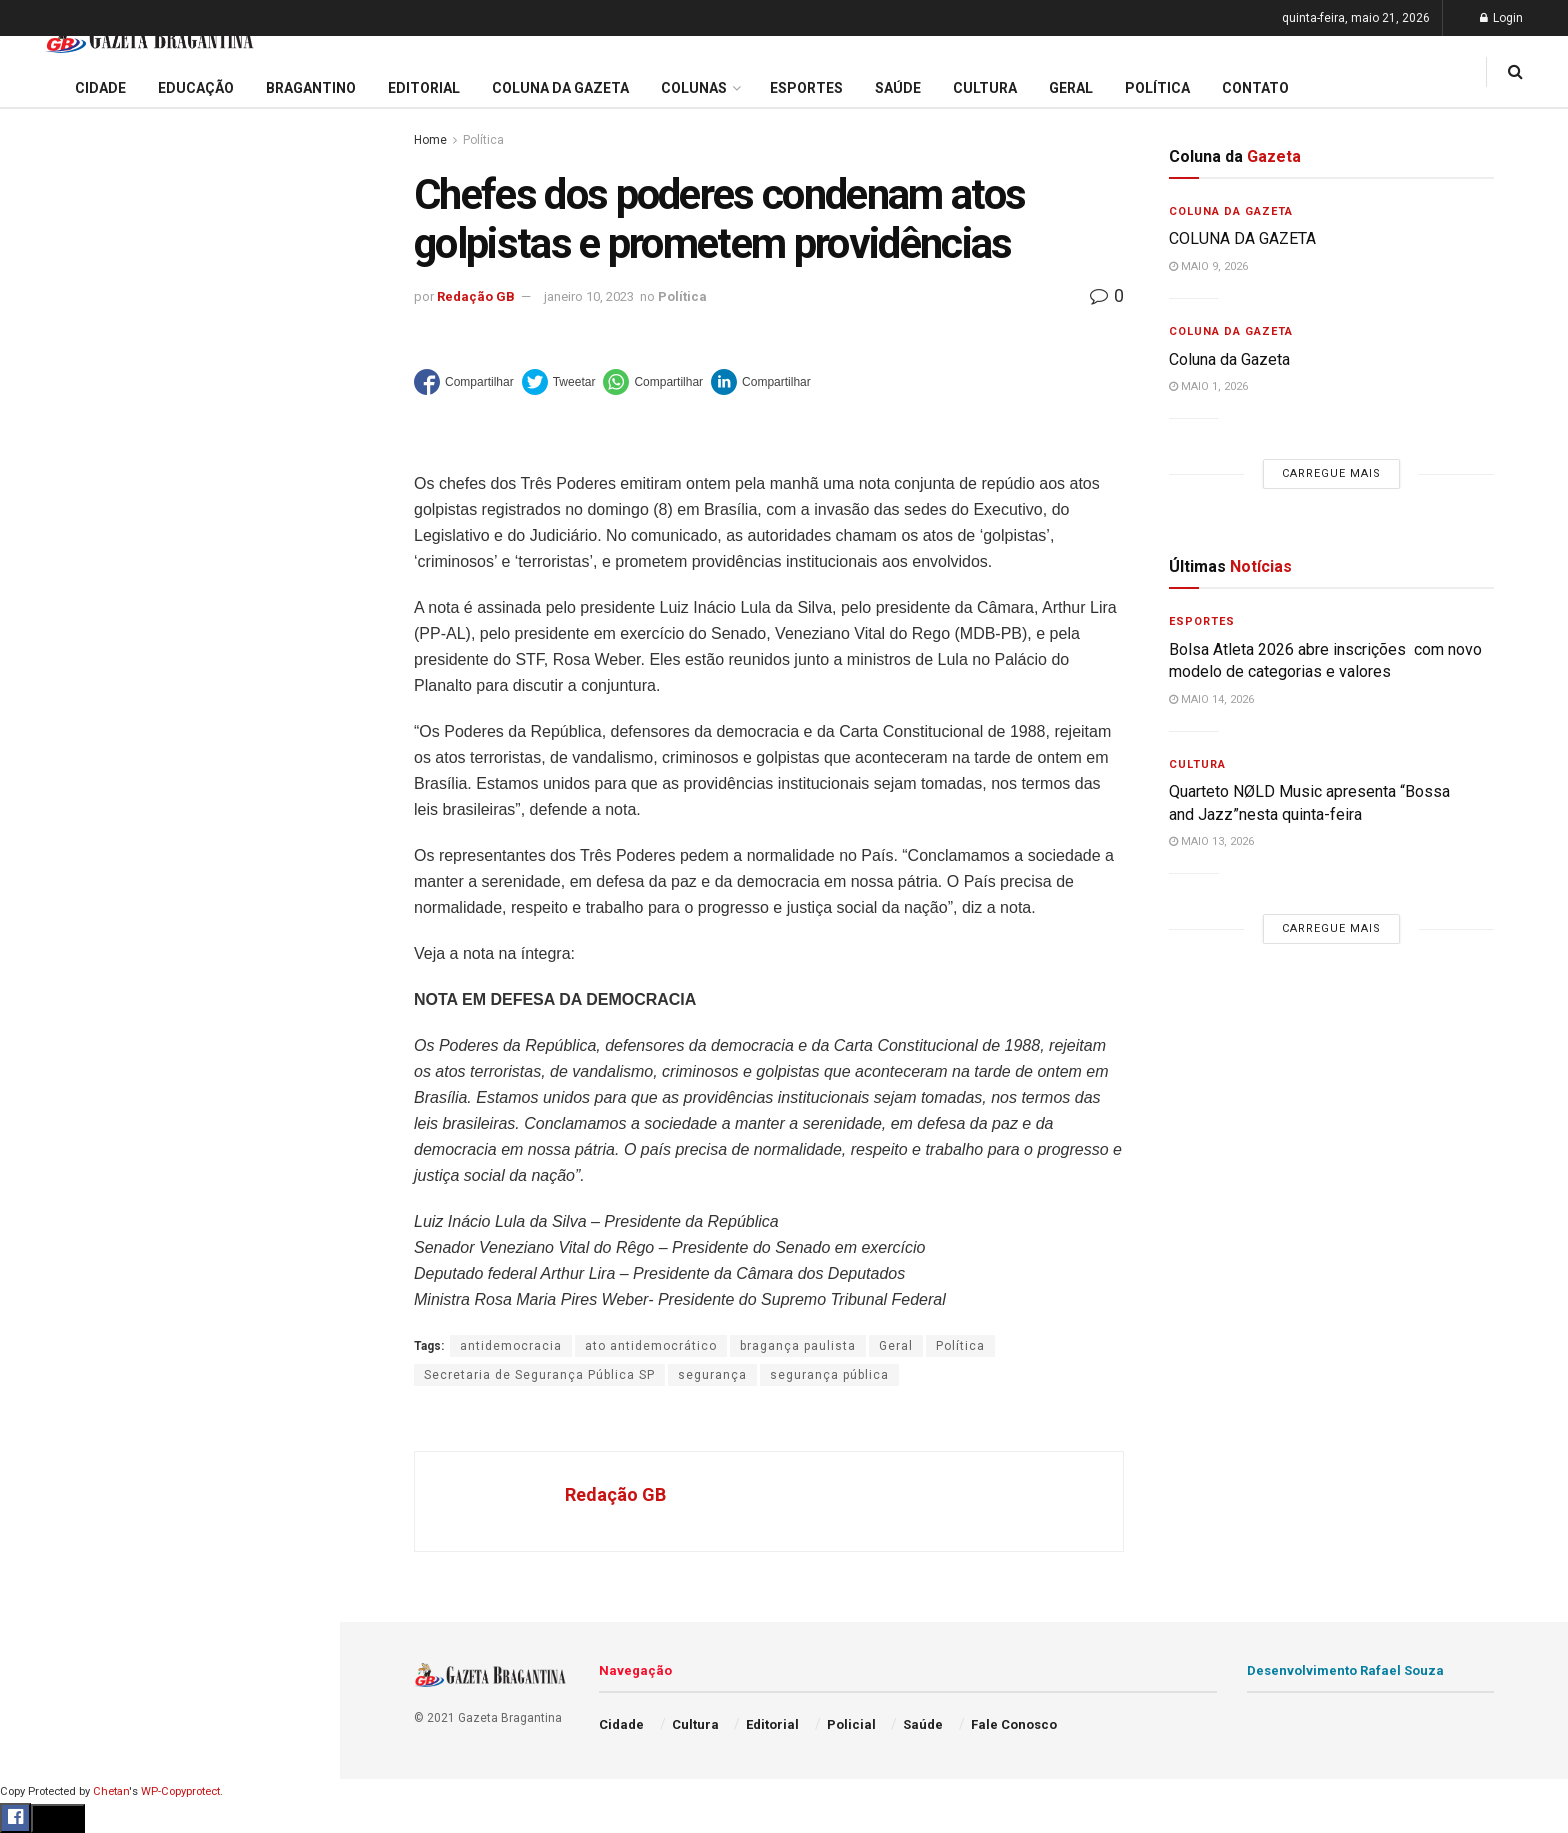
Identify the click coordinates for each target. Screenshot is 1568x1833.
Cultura (44, 857)
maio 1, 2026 (1208, 386)
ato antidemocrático (651, 1346)
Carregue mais (169, 469)
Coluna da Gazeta (78, 743)
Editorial (48, 704)
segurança (712, 1375)
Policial (45, 895)
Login (1501, 18)
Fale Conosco (66, 1048)
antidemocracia (511, 1346)
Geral (38, 1010)
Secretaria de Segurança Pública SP (539, 1375)
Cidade (44, 628)
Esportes (50, 819)
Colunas (694, 88)
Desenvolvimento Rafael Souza (1345, 1670)
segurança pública (829, 1375)
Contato (1255, 88)
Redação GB (476, 296)
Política (46, 933)
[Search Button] (298, 1198)
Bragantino (57, 781)
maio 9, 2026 (1208, 266)
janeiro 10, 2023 (589, 296)
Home (430, 140)
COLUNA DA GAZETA (1242, 238)
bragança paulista (798, 1346)
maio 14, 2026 (1211, 699)
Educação (53, 666)
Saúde (41, 972)
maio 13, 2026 (1211, 841)
